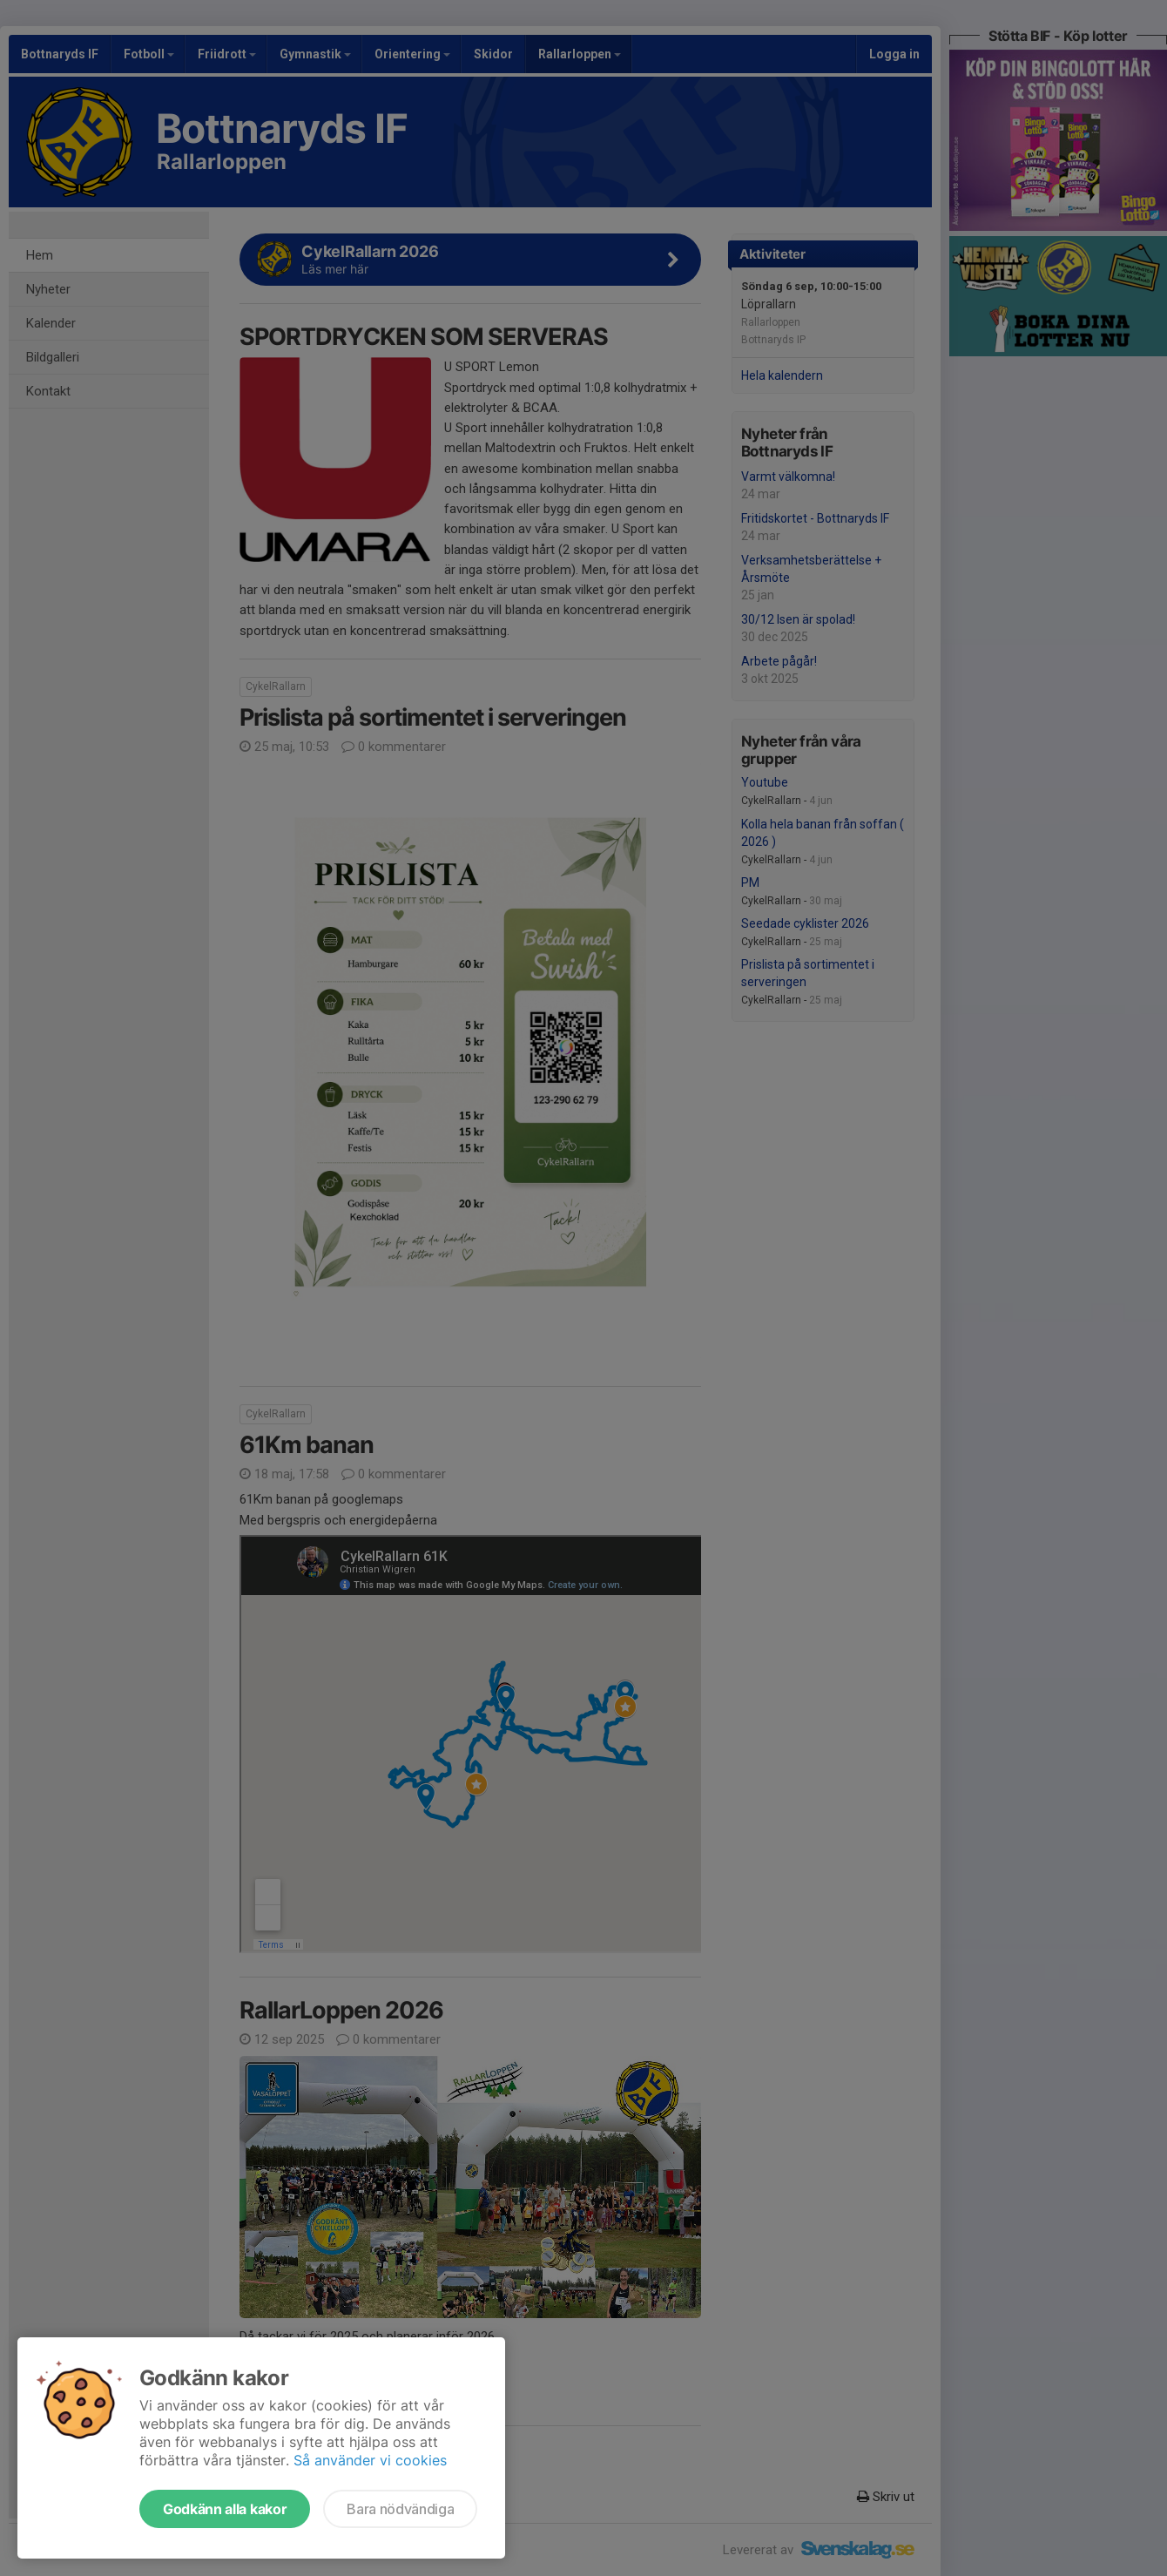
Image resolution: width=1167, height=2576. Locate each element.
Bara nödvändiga (400, 2509)
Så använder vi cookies (370, 2460)
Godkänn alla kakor (225, 2509)
